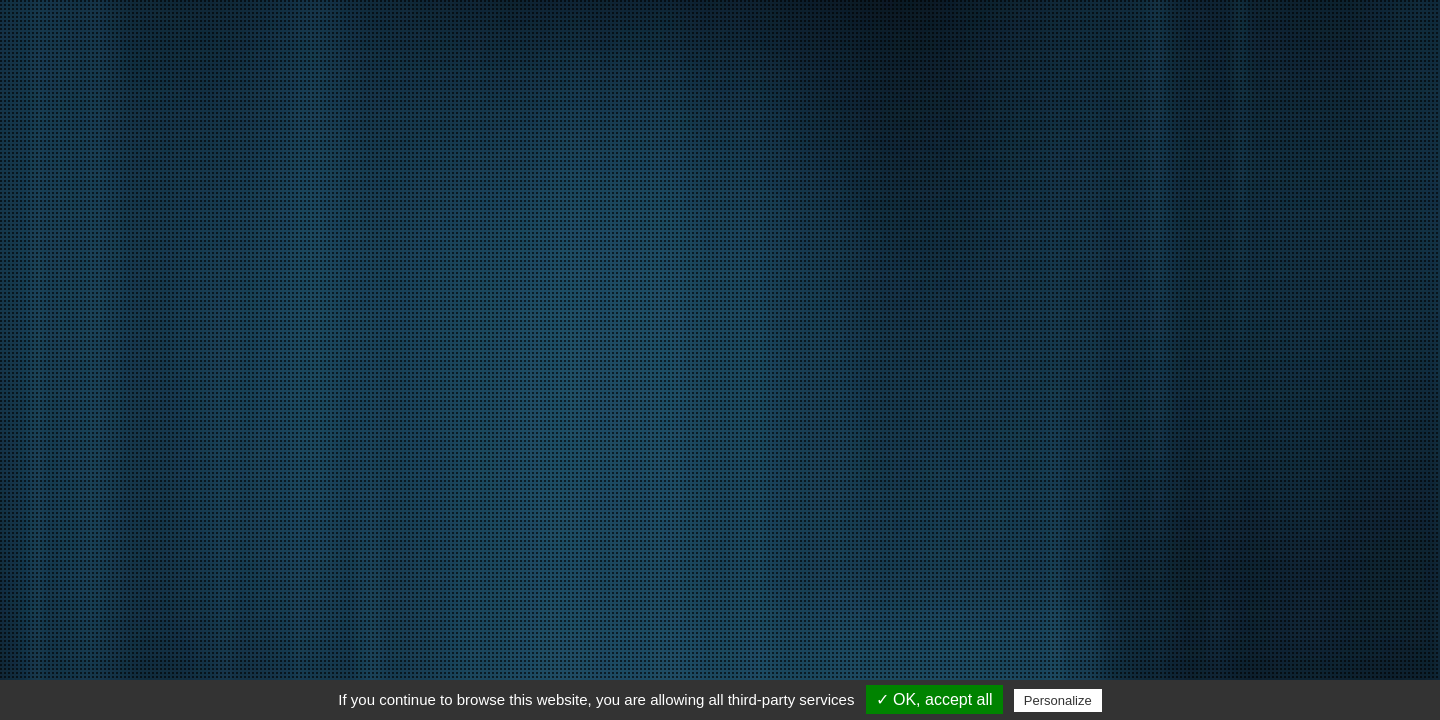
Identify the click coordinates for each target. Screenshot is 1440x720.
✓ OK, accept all (934, 699)
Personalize (1058, 700)
